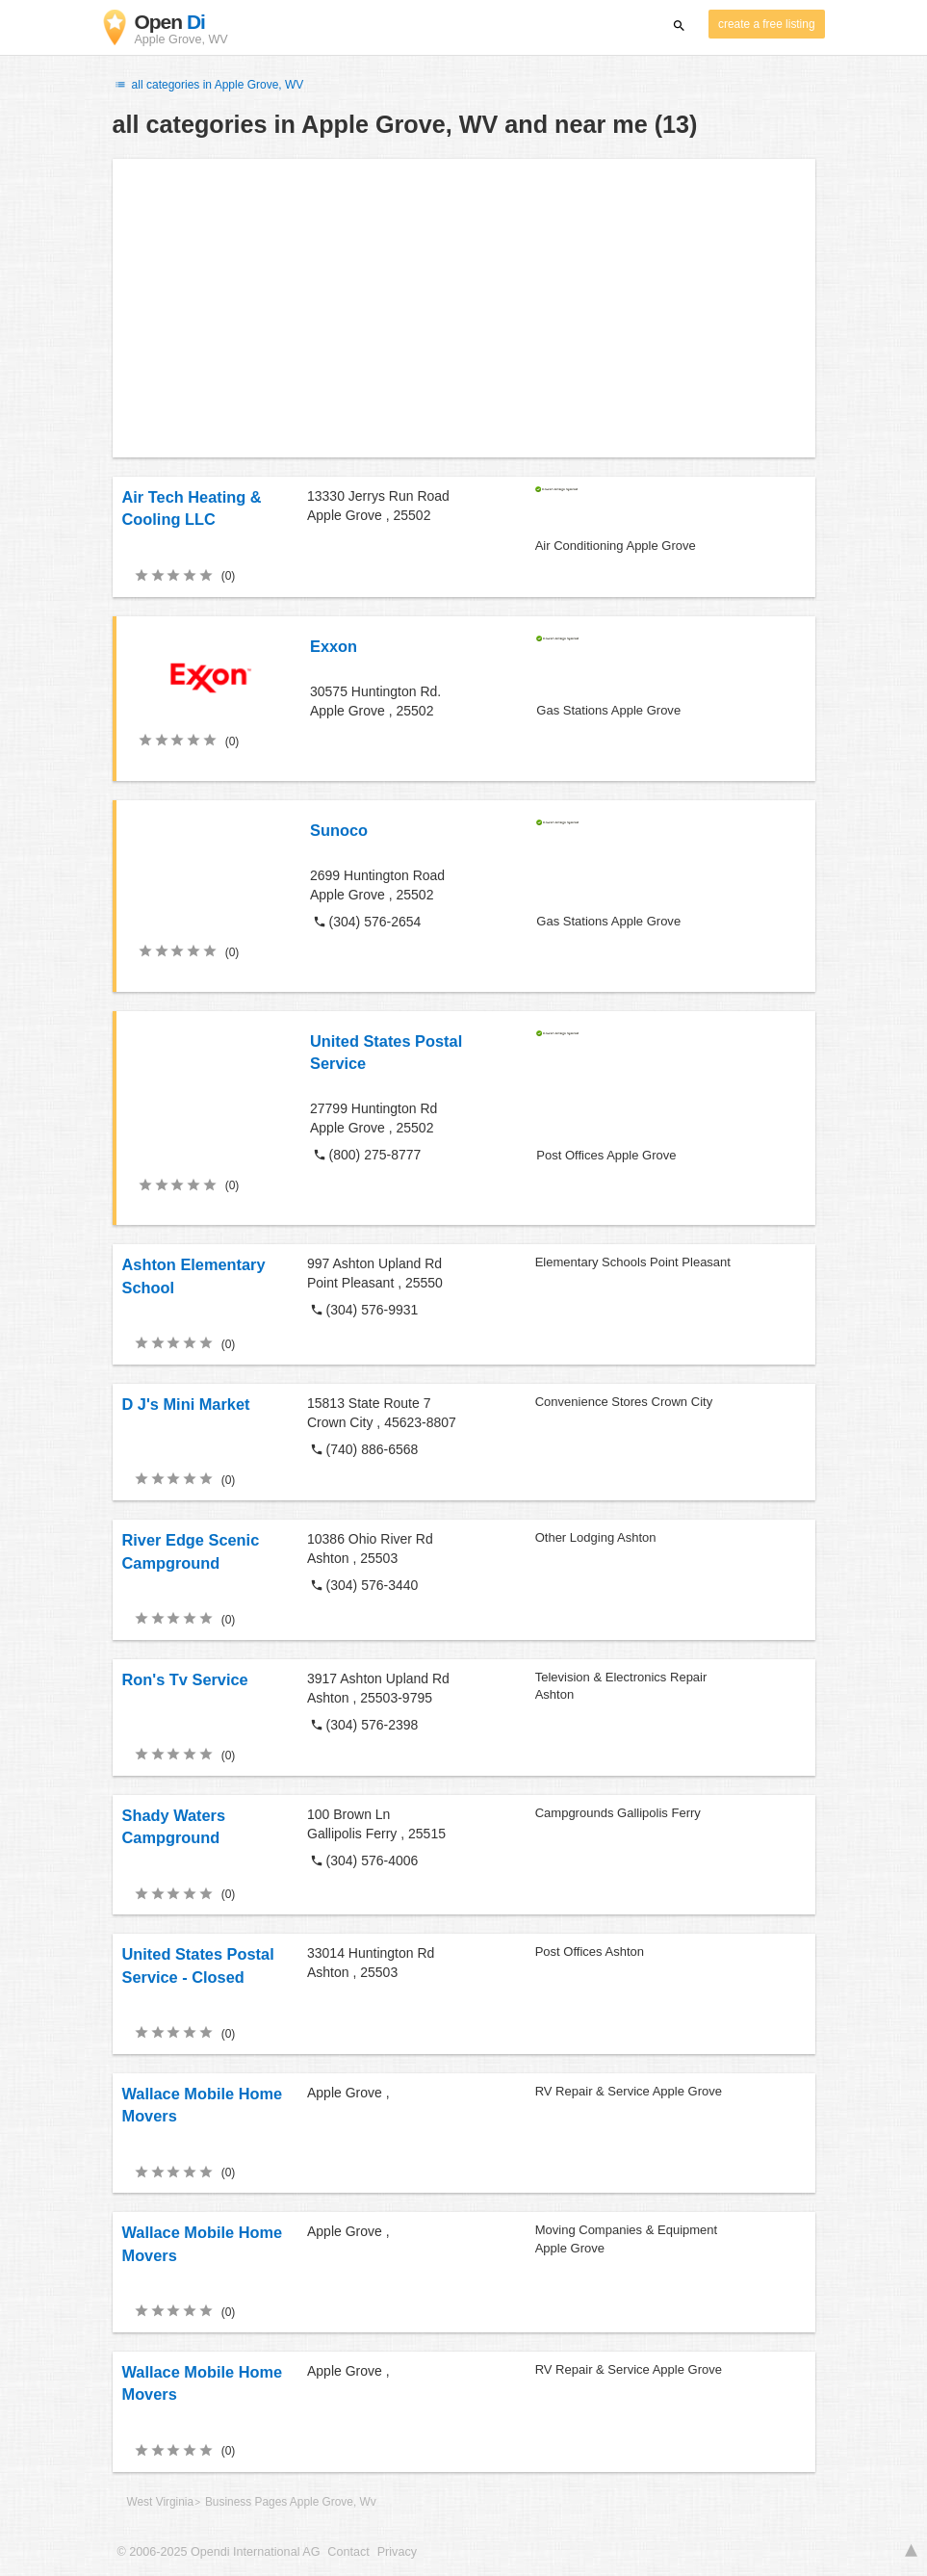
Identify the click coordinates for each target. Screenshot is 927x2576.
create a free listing (766, 24)
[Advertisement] (464, 308)
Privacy (397, 2552)
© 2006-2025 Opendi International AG (219, 2552)
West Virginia (160, 2502)
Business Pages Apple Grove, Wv (290, 2502)
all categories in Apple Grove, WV (208, 84)
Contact (348, 2552)
